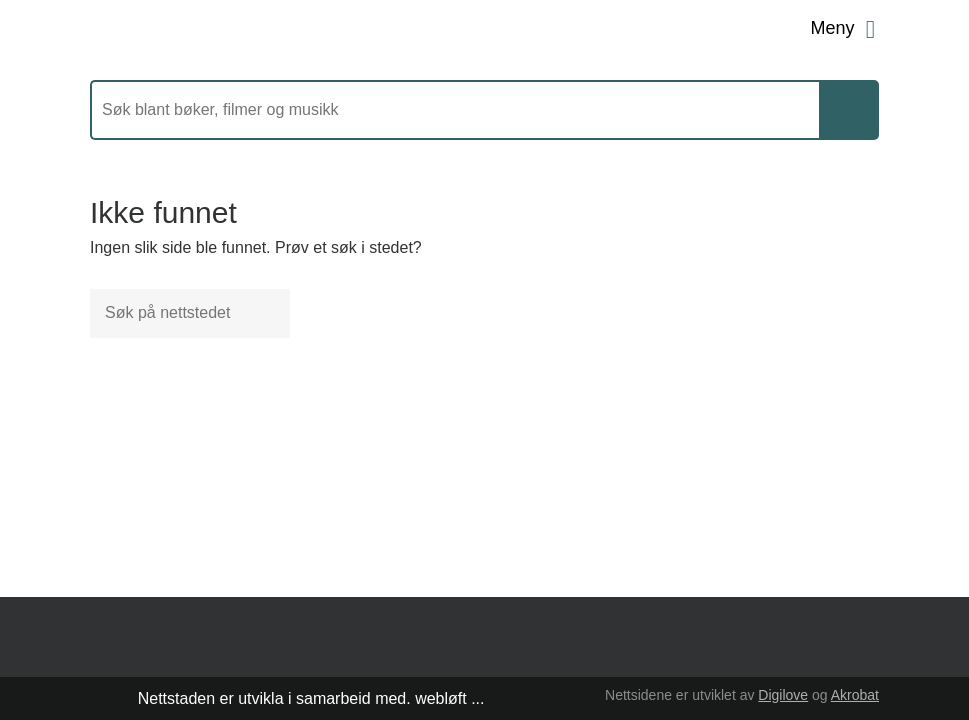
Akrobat (855, 695)
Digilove (783, 695)
